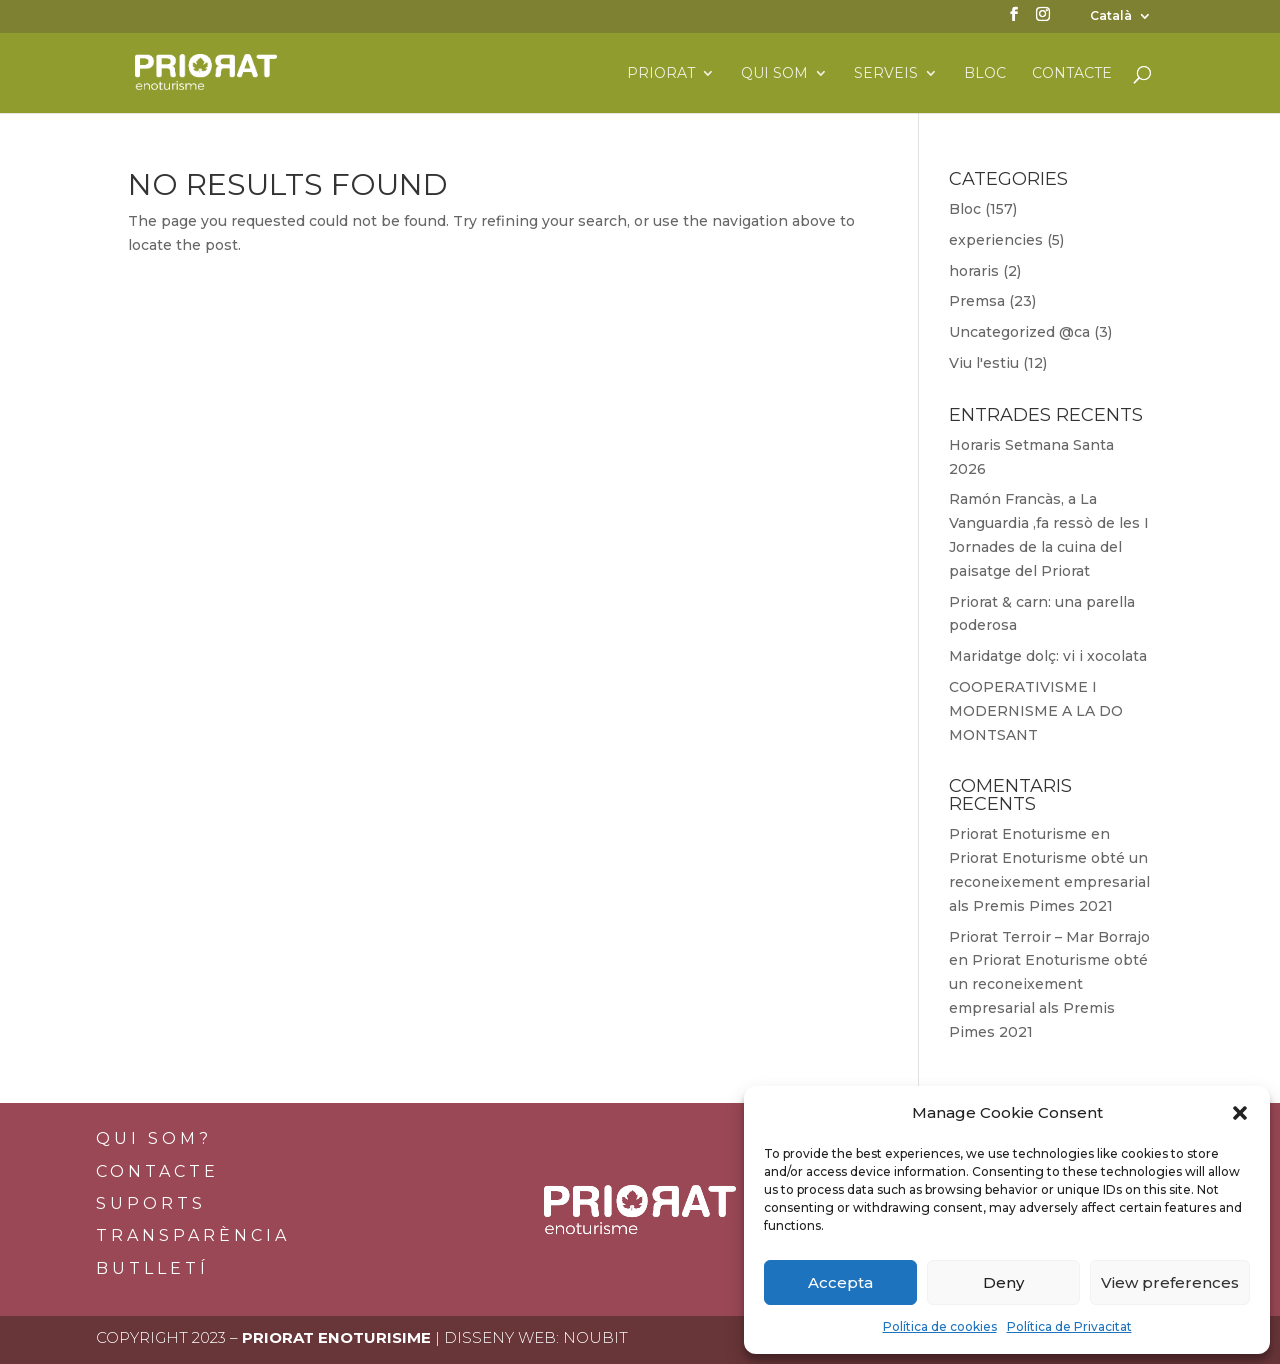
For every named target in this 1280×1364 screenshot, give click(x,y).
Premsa (977, 301)
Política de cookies (940, 1326)
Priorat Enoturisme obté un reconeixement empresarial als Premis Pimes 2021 (1049, 882)
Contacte (1072, 74)
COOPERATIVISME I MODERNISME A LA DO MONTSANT (1036, 711)
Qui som (774, 74)
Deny (1003, 1282)
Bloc (985, 74)
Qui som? (154, 1138)
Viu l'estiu (984, 363)
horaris (974, 271)
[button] (1240, 1113)
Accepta (840, 1282)
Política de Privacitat (1069, 1326)
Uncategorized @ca (1019, 332)
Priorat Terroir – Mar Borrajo (1049, 937)
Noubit (595, 1337)
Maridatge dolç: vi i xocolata (1048, 656)
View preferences (1170, 1282)
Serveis (886, 74)
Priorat (661, 74)
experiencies (996, 240)
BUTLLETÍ (152, 1268)
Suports (151, 1203)
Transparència (193, 1235)
